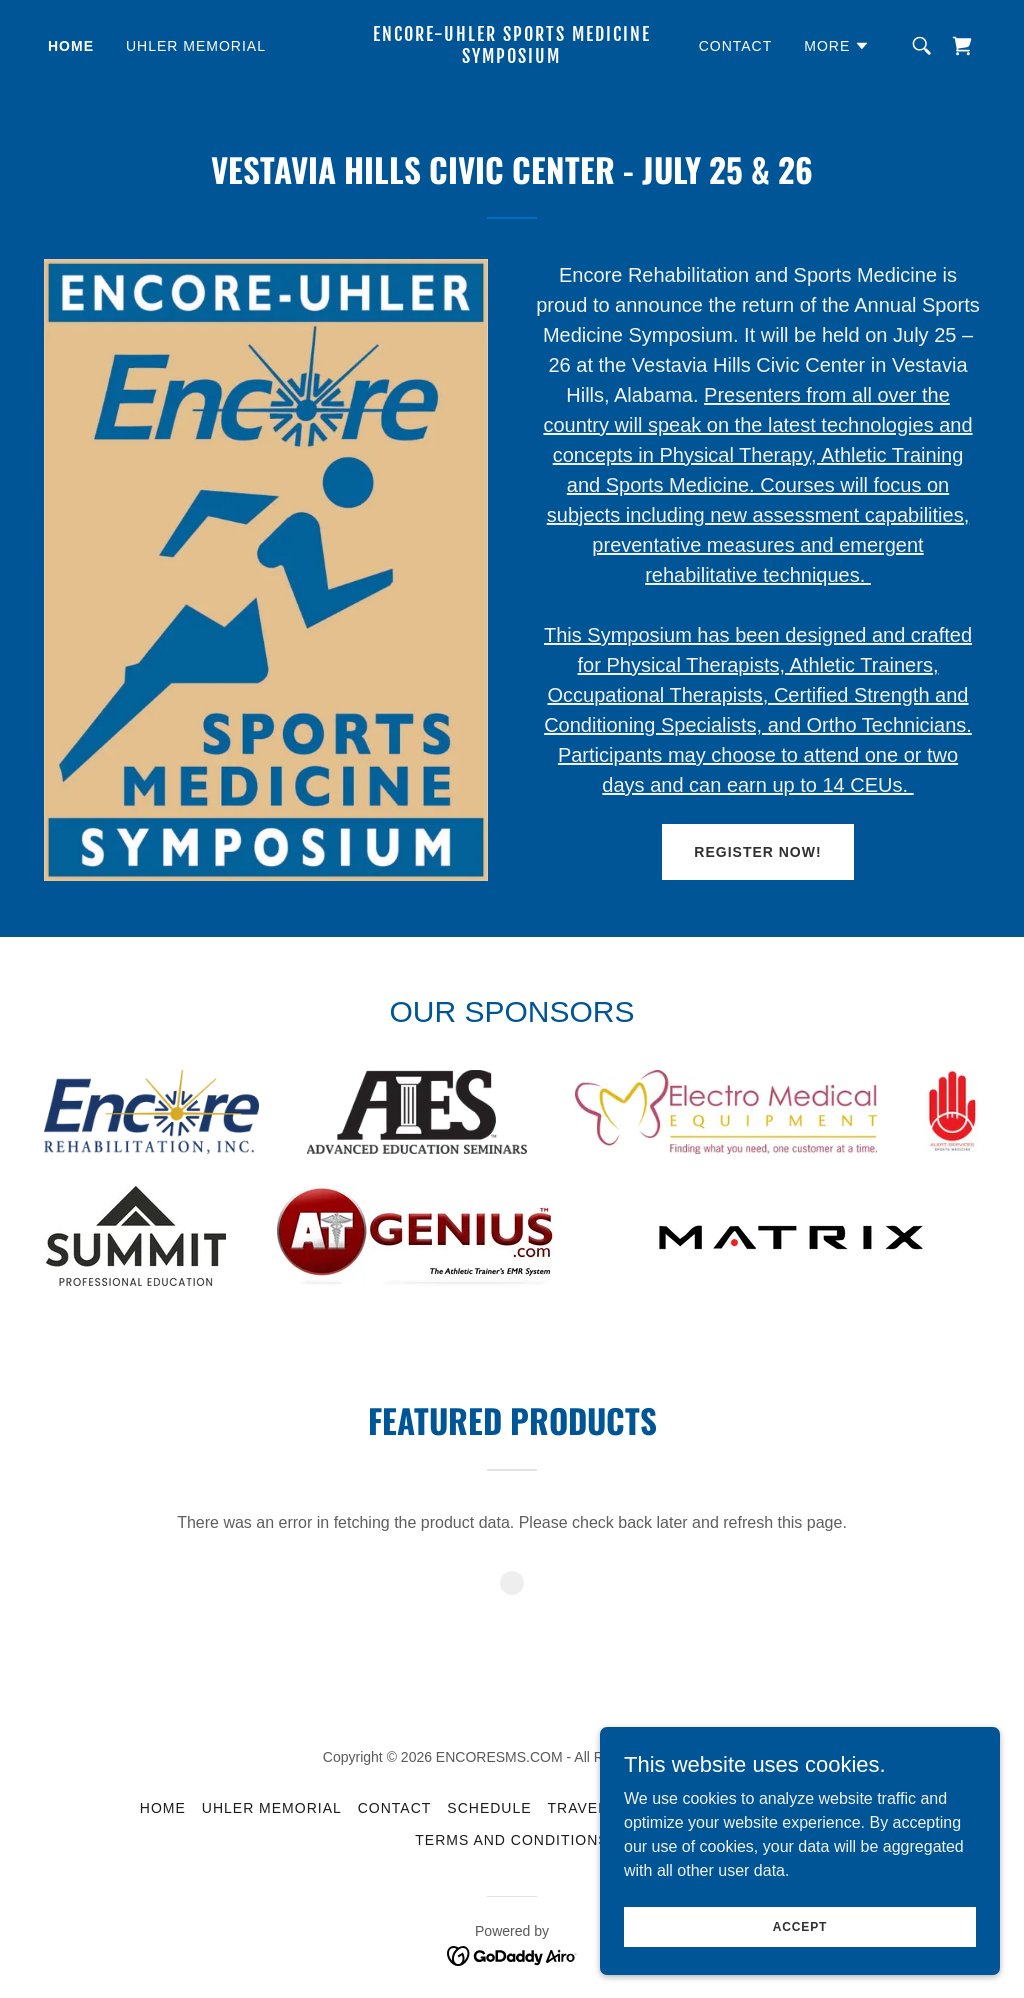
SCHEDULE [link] (489, 1808)
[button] (837, 46)
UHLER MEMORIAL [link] (196, 46)
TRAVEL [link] (577, 1808)
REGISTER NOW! (757, 852)
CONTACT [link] (736, 46)
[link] (511, 57)
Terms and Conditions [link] (511, 1840)
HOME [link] (71, 46)
